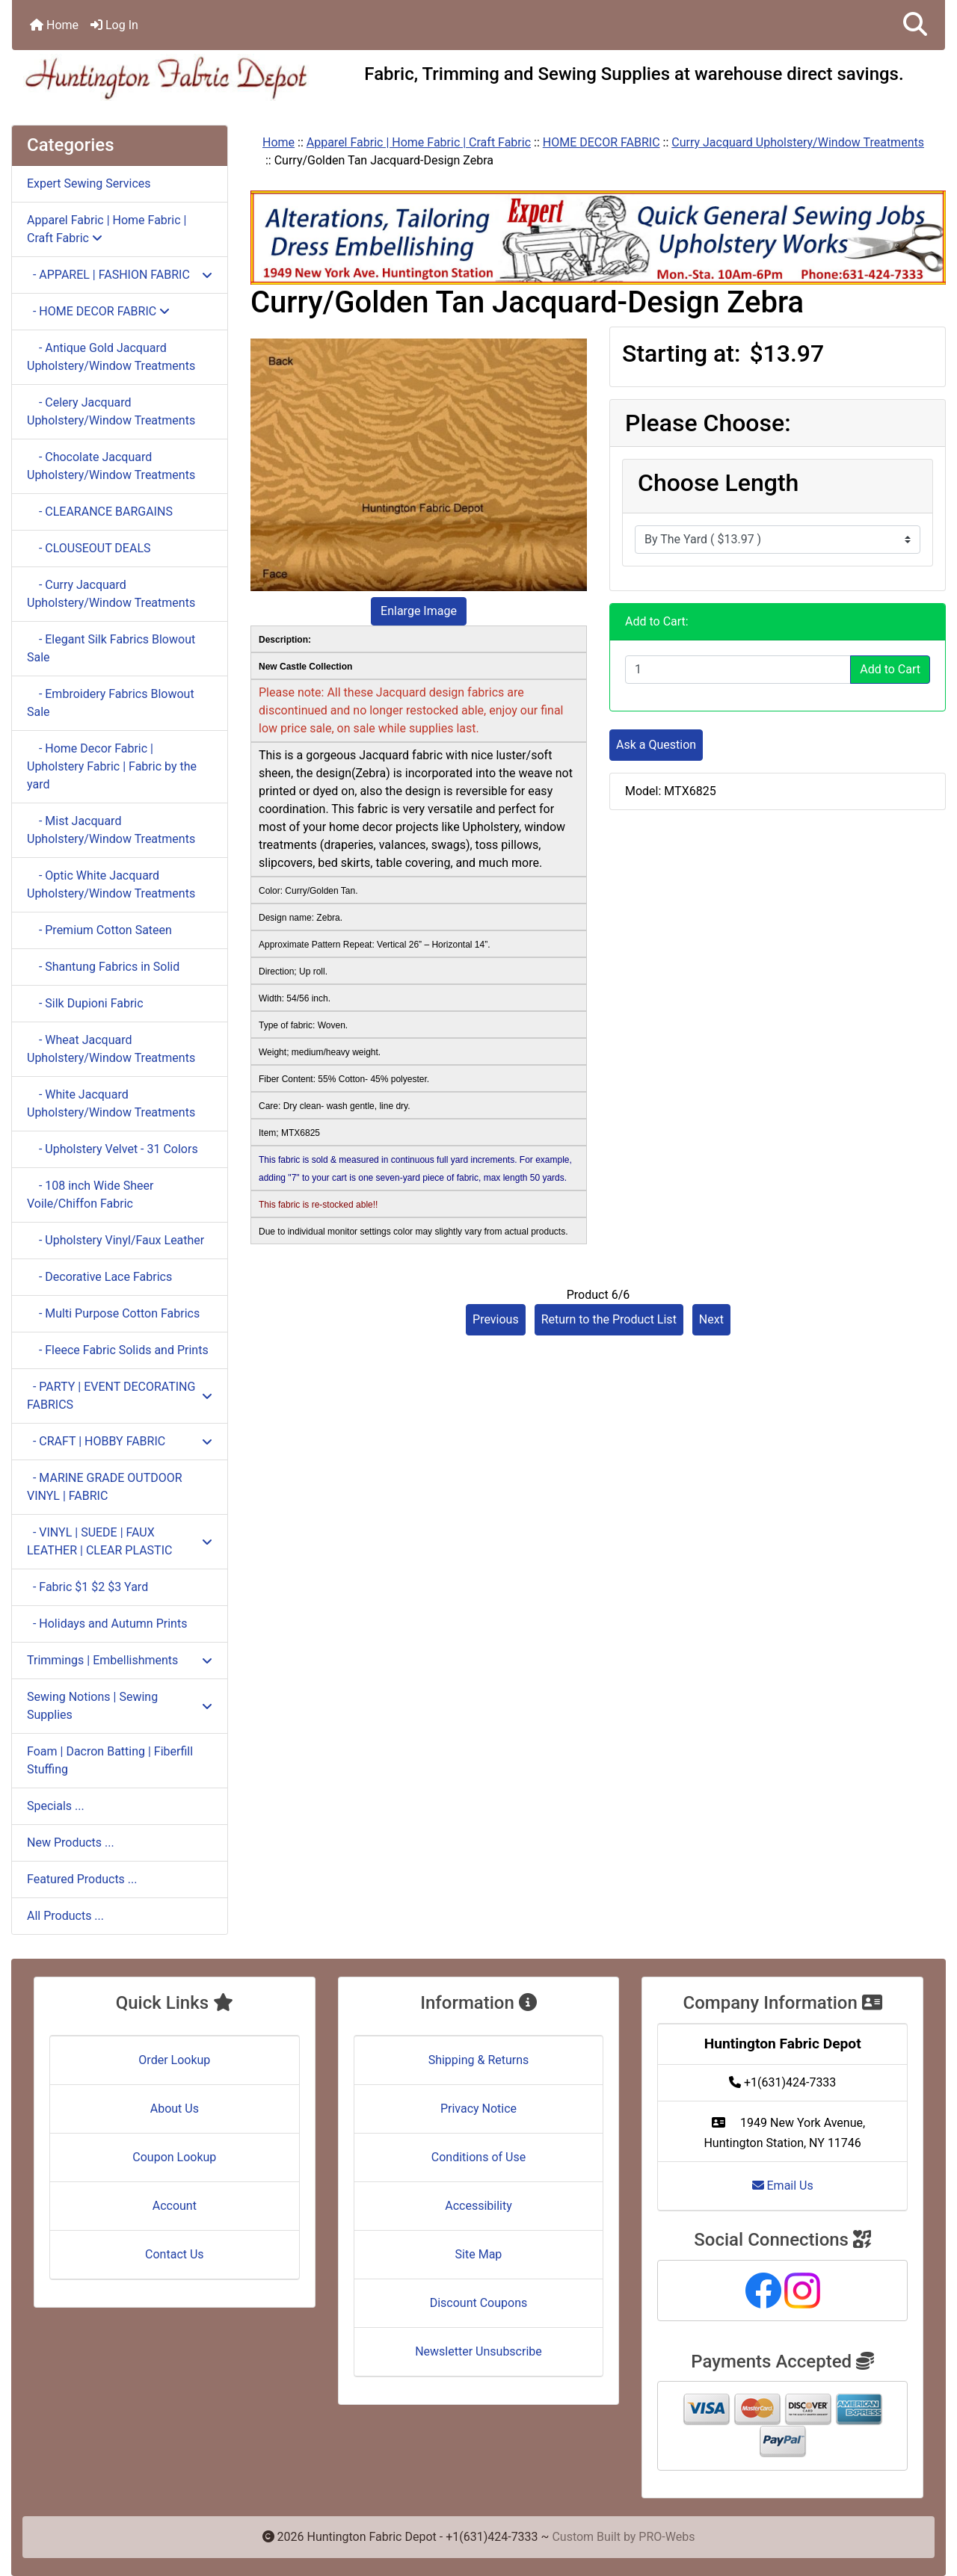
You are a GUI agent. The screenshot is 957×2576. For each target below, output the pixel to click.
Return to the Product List (609, 1319)
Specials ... (55, 1806)
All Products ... (65, 1916)
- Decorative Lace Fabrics (99, 1277)
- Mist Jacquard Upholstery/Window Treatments (111, 830)
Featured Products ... (82, 1879)
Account (175, 2206)
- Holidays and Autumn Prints (107, 1623)
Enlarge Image (419, 611)
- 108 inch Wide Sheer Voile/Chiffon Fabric (90, 1195)
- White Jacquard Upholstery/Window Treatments (111, 1103)
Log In (114, 25)
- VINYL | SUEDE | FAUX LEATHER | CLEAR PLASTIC (119, 1541)
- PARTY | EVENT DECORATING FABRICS (119, 1396)
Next (711, 1319)
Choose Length (718, 483)
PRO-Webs (666, 2537)
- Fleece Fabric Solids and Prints (118, 1350)
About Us (174, 2108)
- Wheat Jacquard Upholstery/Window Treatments (111, 1049)
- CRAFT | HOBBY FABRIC (119, 1441)
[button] (915, 25)
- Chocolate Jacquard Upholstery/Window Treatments (111, 466)
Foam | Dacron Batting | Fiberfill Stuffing (110, 1760)
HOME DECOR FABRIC (601, 142)
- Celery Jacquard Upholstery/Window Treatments (111, 411)
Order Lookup (174, 2060)
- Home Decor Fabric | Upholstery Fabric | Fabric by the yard (112, 766)
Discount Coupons (479, 2303)
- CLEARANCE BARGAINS (100, 511)
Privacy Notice (478, 2108)
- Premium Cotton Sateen (99, 930)
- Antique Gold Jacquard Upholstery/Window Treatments (111, 357)
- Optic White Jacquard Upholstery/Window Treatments (111, 884)
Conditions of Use (478, 2157)
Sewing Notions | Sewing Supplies (119, 1706)
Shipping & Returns (478, 2060)
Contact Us (174, 2254)
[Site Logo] (167, 77)
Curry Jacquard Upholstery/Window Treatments (797, 142)
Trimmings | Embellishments (119, 1660)
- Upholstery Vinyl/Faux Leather (115, 1240)
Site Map (478, 2254)
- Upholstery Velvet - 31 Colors (112, 1149)
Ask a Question (656, 745)
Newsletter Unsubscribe (478, 2351)
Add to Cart (890, 669)
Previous (496, 1319)
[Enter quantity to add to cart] (738, 669)
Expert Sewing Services (89, 183)
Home (54, 25)
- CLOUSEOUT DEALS (89, 548)
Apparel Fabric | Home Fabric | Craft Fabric (419, 142)
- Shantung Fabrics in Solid (103, 967)
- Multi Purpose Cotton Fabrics (113, 1313)
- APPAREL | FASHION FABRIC (119, 275)
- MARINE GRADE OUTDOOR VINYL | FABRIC (104, 1487)
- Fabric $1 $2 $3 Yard (87, 1587)
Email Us (782, 2185)
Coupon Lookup (174, 2157)
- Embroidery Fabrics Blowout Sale (110, 703)
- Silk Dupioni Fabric (85, 1003)
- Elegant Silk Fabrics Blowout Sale (111, 648)
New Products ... (70, 1842)
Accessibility (478, 2206)
